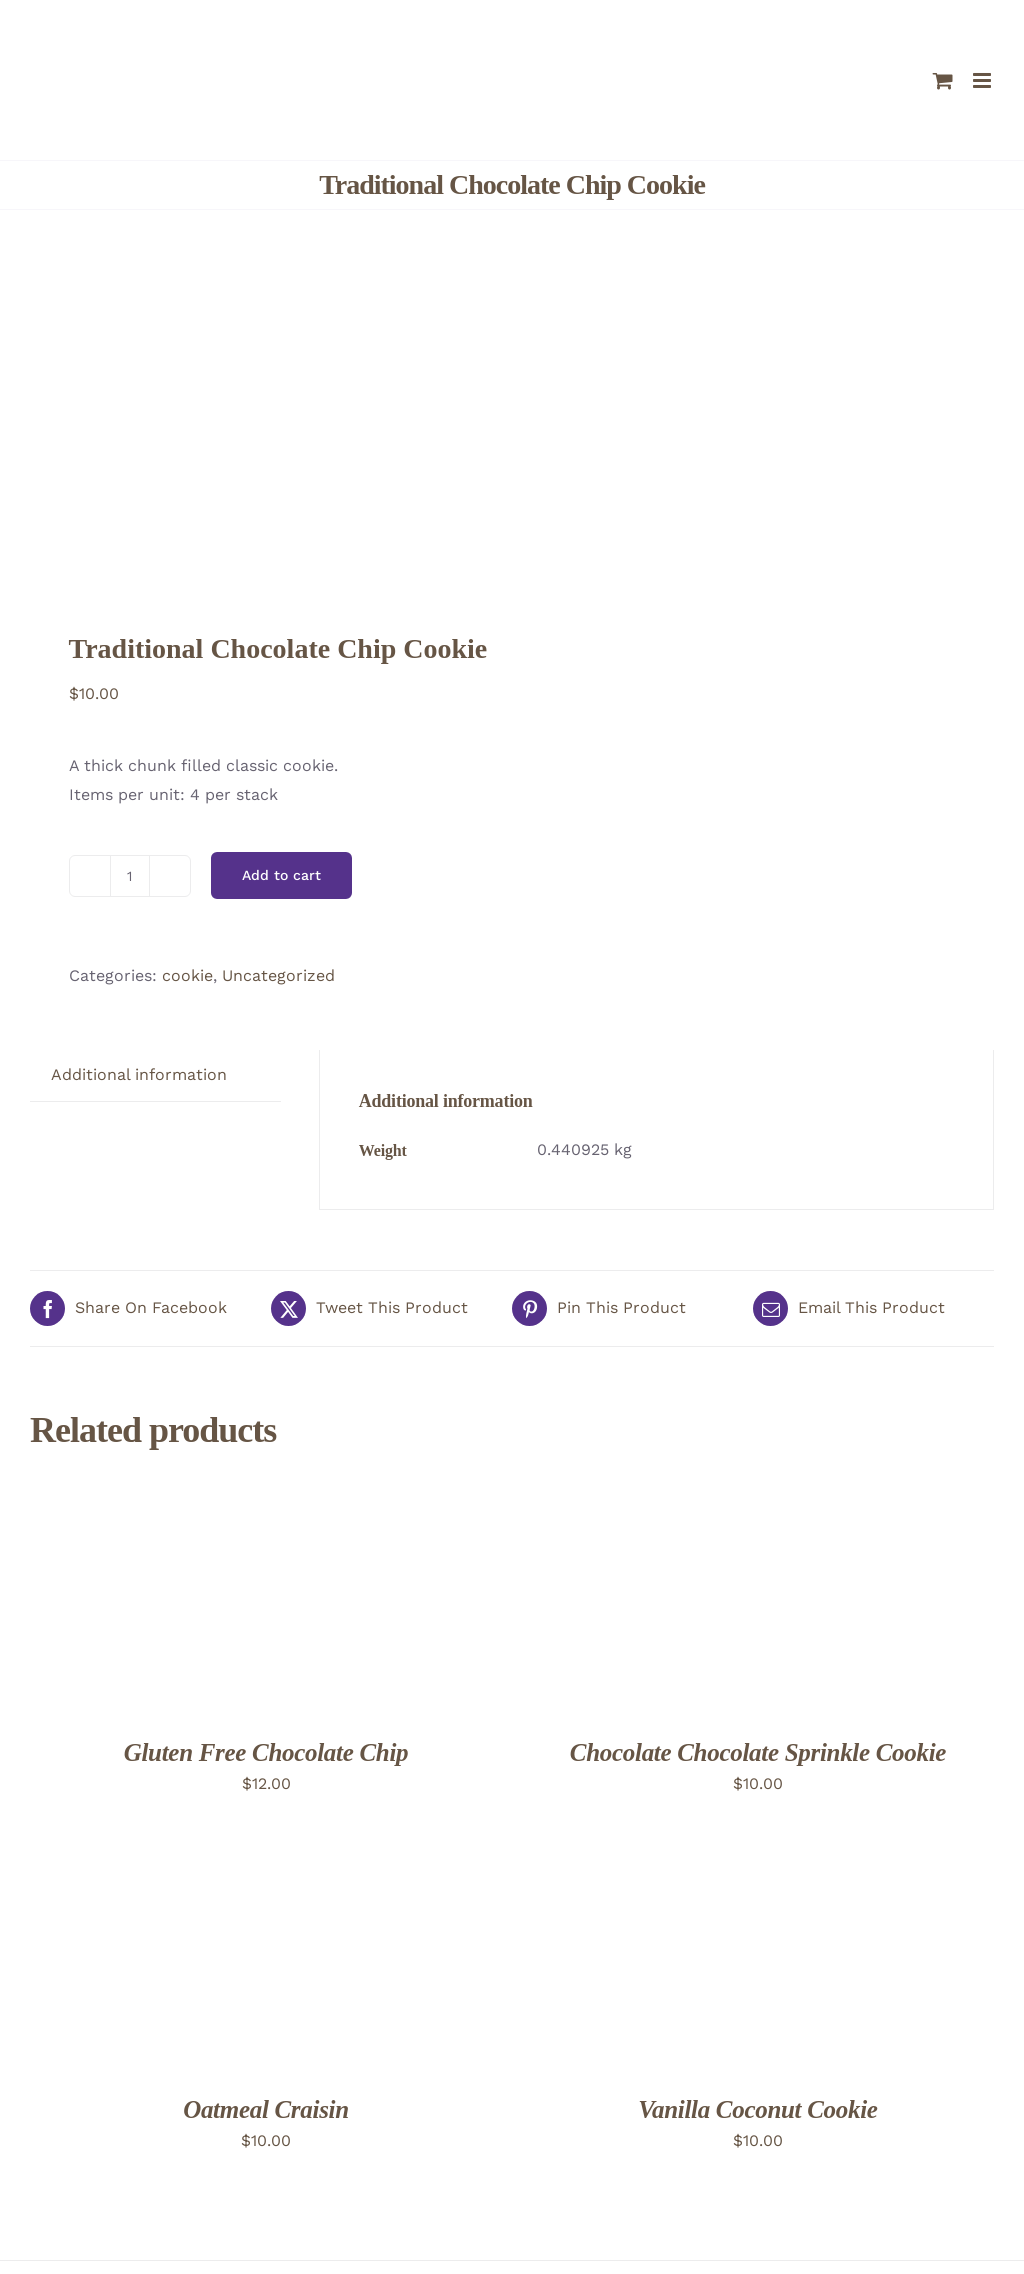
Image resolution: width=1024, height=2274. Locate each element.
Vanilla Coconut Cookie (757, 2109)
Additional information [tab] (139, 1074)
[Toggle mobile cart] (943, 80)
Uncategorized (278, 975)
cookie (187, 975)
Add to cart (281, 875)
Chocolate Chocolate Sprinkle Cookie (758, 1752)
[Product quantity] (130, 876)
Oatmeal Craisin (266, 2109)
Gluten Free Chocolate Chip (266, 1752)
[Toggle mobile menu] (983, 80)
